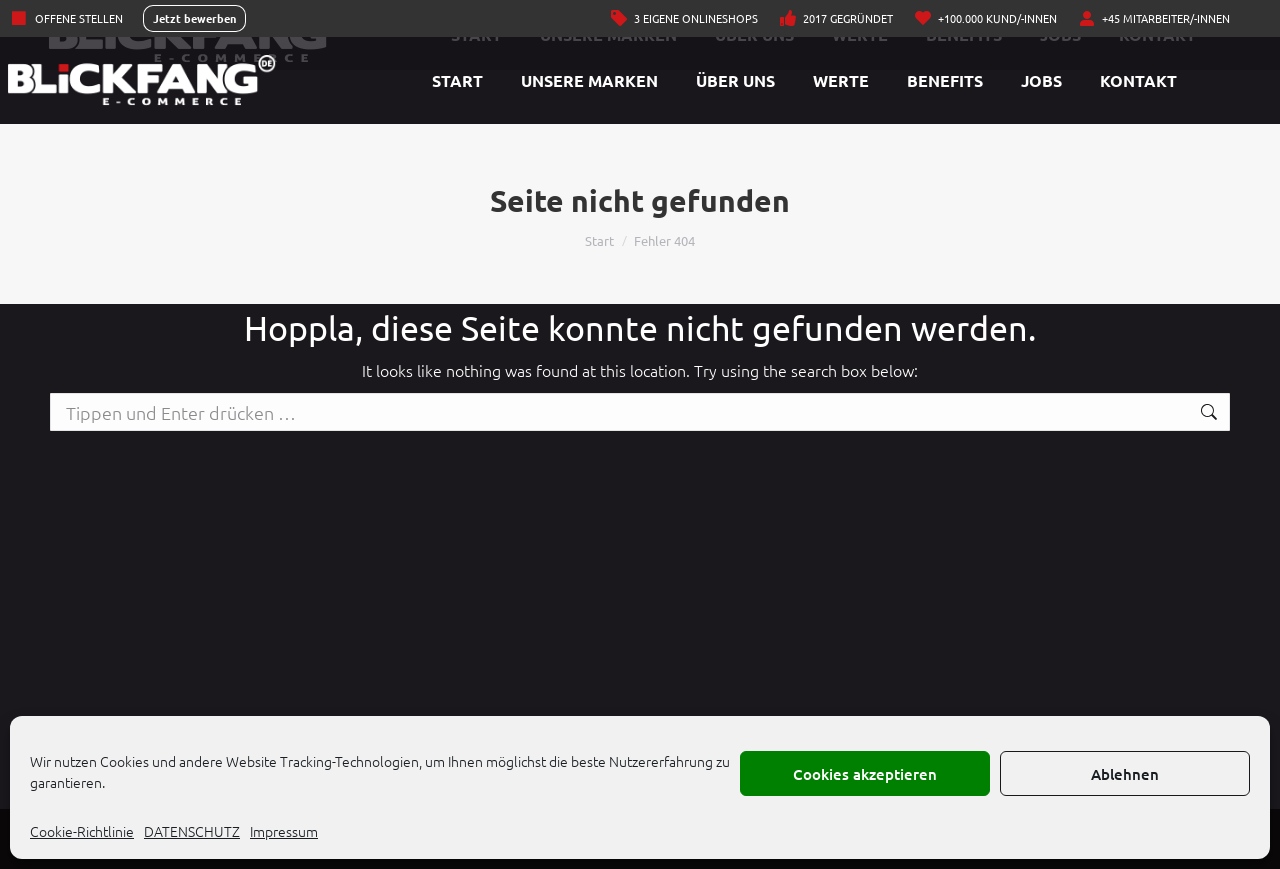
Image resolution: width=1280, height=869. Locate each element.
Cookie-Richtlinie (82, 831)
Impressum (284, 831)
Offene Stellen (66, 18)
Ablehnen (1125, 774)
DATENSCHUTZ (192, 831)
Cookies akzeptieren (865, 774)
